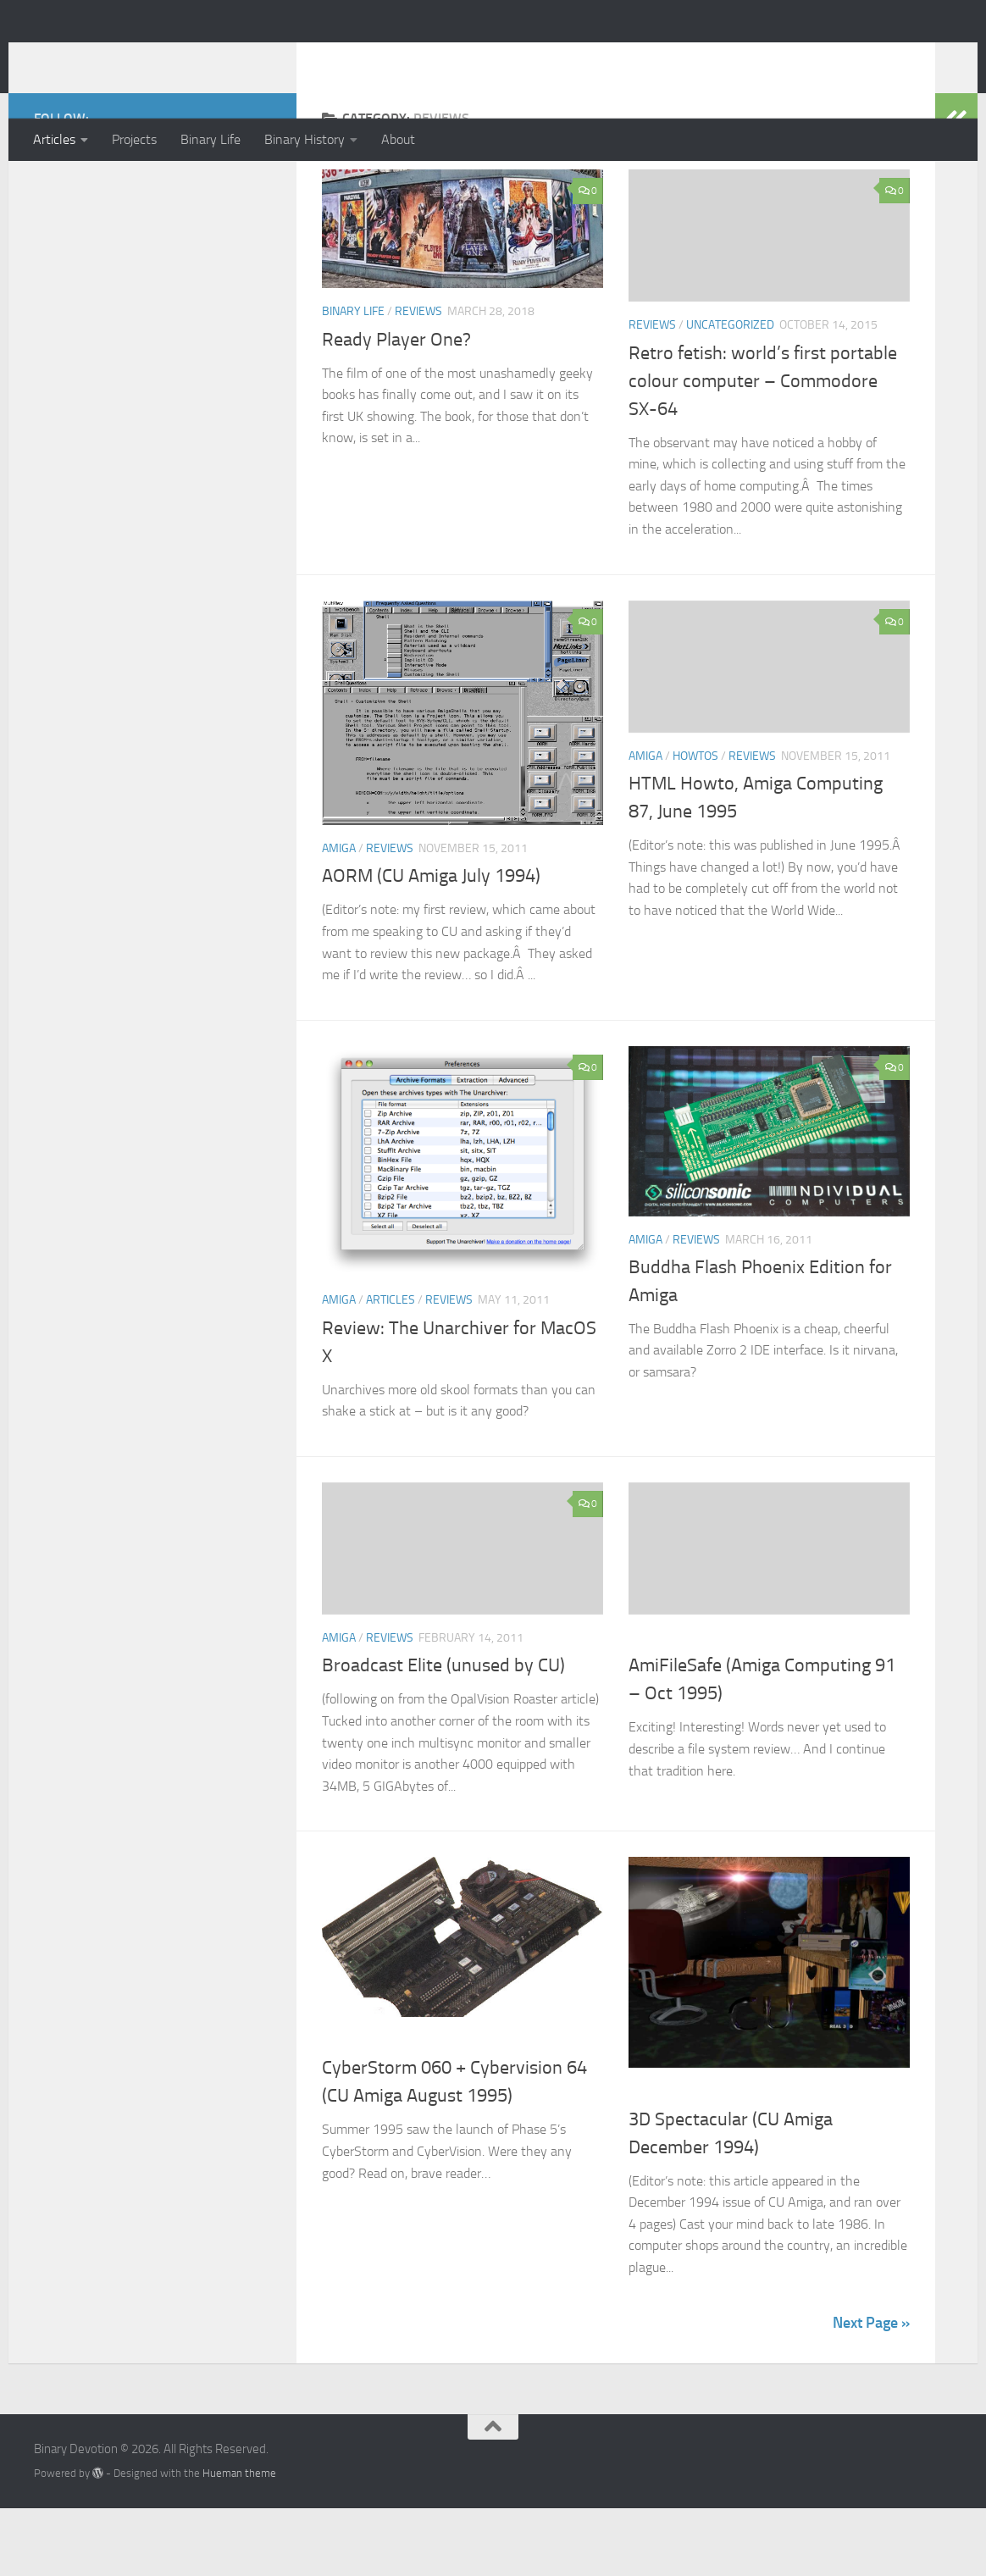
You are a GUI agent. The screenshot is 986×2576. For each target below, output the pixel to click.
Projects (134, 139)
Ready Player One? (396, 407)
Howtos (695, 824)
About (398, 139)
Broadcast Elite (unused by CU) (443, 1733)
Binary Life (210, 139)
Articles (54, 139)
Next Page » (871, 2390)
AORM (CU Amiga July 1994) (431, 944)
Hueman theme (239, 2540)
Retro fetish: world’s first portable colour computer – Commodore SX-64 (763, 449)
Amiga (339, 916)
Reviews (418, 379)
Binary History (304, 139)
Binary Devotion (152, 58)
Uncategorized (730, 392)
